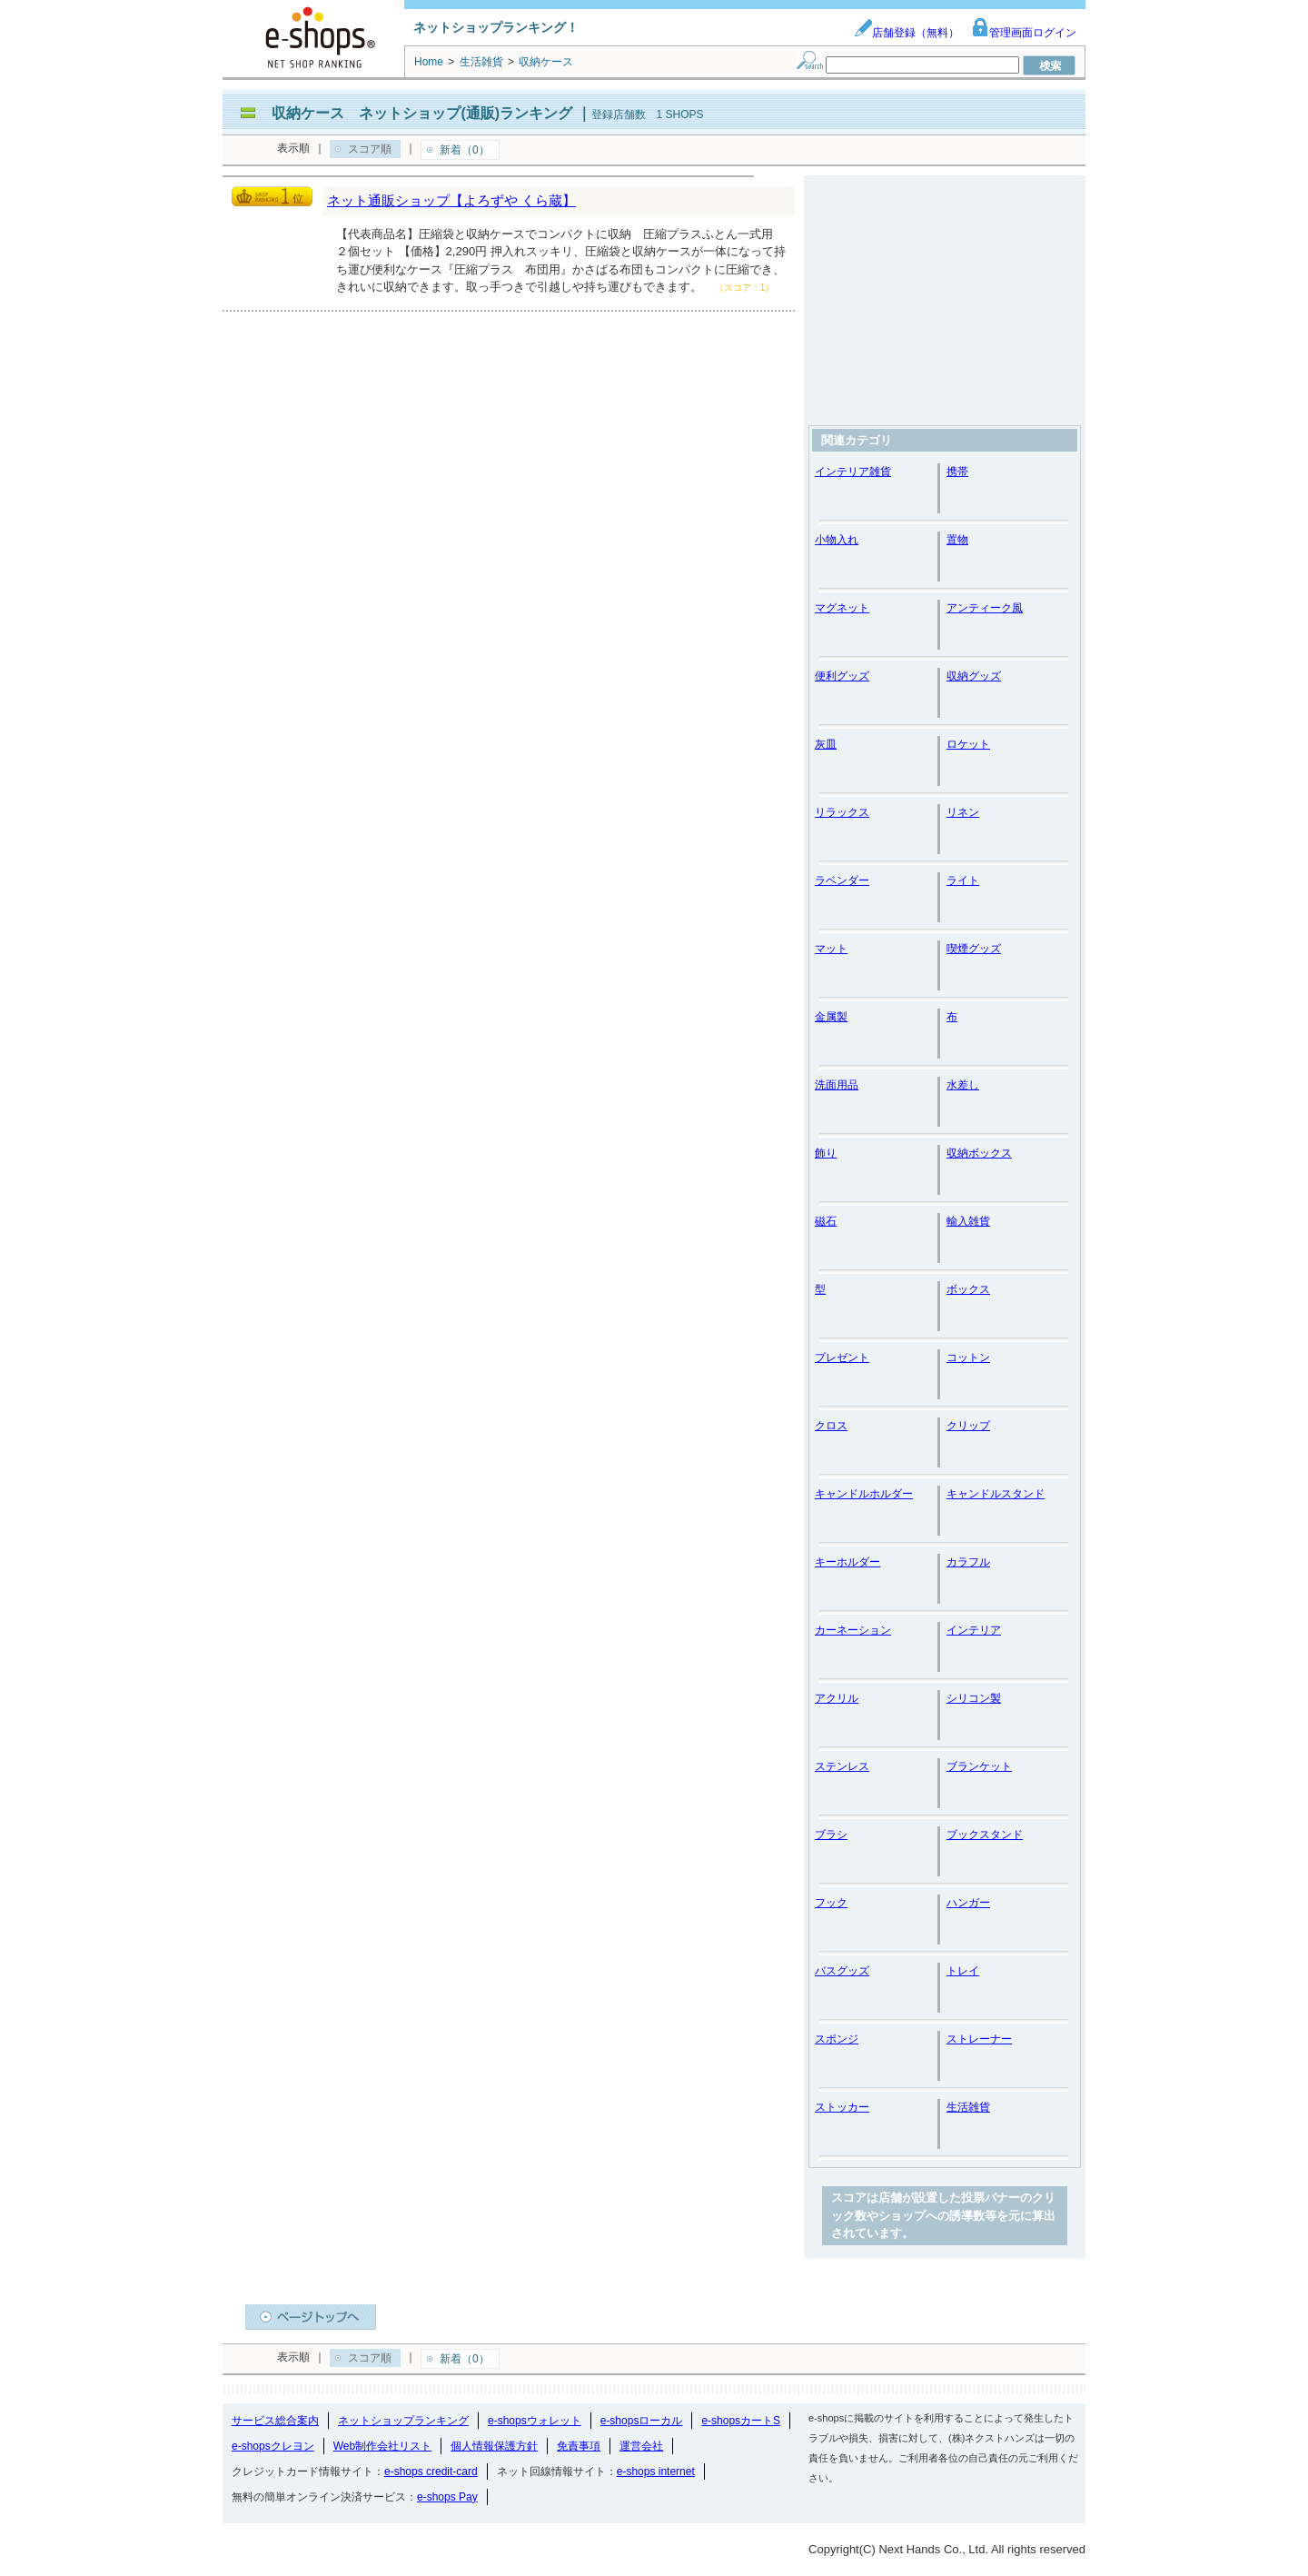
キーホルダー (847, 1562)
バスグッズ (842, 1970)
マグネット (842, 608)
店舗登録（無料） (906, 32)
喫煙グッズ (973, 948)
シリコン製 (973, 1698)
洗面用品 (836, 1085)
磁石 (826, 1221)
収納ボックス (979, 1153)
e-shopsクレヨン (273, 2446)
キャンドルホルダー (864, 1493)
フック (831, 1902)
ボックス (968, 1289)
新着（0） (465, 150)
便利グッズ (842, 676)
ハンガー (968, 1902)
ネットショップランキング (403, 2420)
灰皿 (826, 744)
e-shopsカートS (740, 2420)
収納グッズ (973, 676)
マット (831, 948)
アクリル (836, 1698)
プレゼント (842, 1357)
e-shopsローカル (641, 2420)
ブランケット (979, 1766)
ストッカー (842, 2107)
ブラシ (831, 1834)
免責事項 (578, 2446)
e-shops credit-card (431, 2471)
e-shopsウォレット (534, 2420)
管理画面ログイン (1023, 32)
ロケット (968, 744)
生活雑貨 (968, 2107)
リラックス (842, 812)
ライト (962, 880)
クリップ (968, 1425)
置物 (957, 539)
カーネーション (853, 1630)
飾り (826, 1153)
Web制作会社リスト (382, 2446)
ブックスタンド (984, 1834)
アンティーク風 (984, 608)
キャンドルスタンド (995, 1493)
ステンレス (842, 1766)
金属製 (831, 1016)
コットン (968, 1357)
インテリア (973, 1630)
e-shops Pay (447, 2497)
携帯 (957, 471)
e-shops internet (656, 2471)
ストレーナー (979, 2039)
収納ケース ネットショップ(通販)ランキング (422, 113)
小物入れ (836, 539)
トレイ (962, 1970)
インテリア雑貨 (853, 471)
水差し (962, 1085)
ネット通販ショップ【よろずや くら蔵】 (451, 200)
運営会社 (641, 2446)
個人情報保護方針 (494, 2446)
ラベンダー (842, 880)
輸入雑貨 (968, 1221)
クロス (831, 1425)
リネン (962, 812)
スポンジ (836, 2039)
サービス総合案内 (275, 2420)
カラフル (968, 1562)
